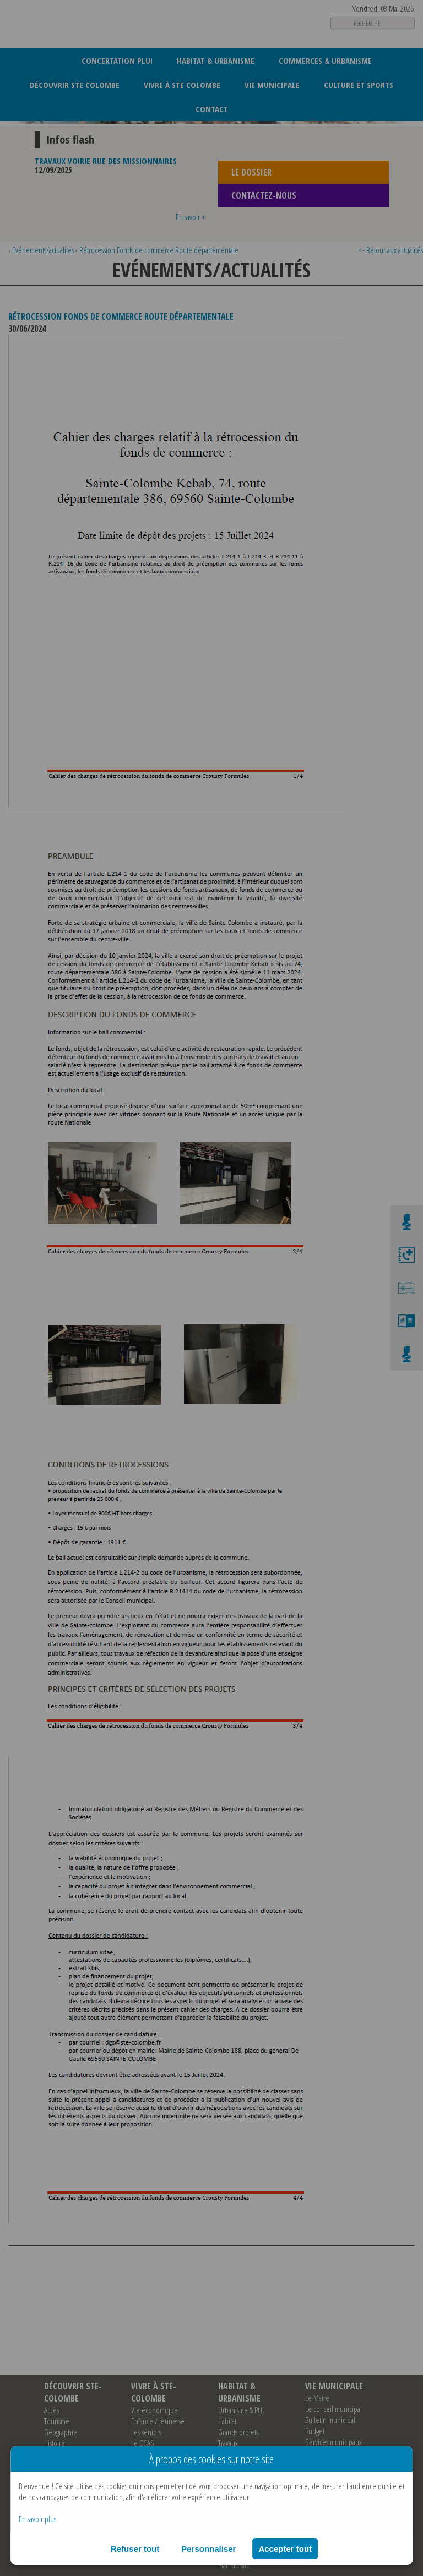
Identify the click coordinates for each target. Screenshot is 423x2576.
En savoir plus (37, 2518)
